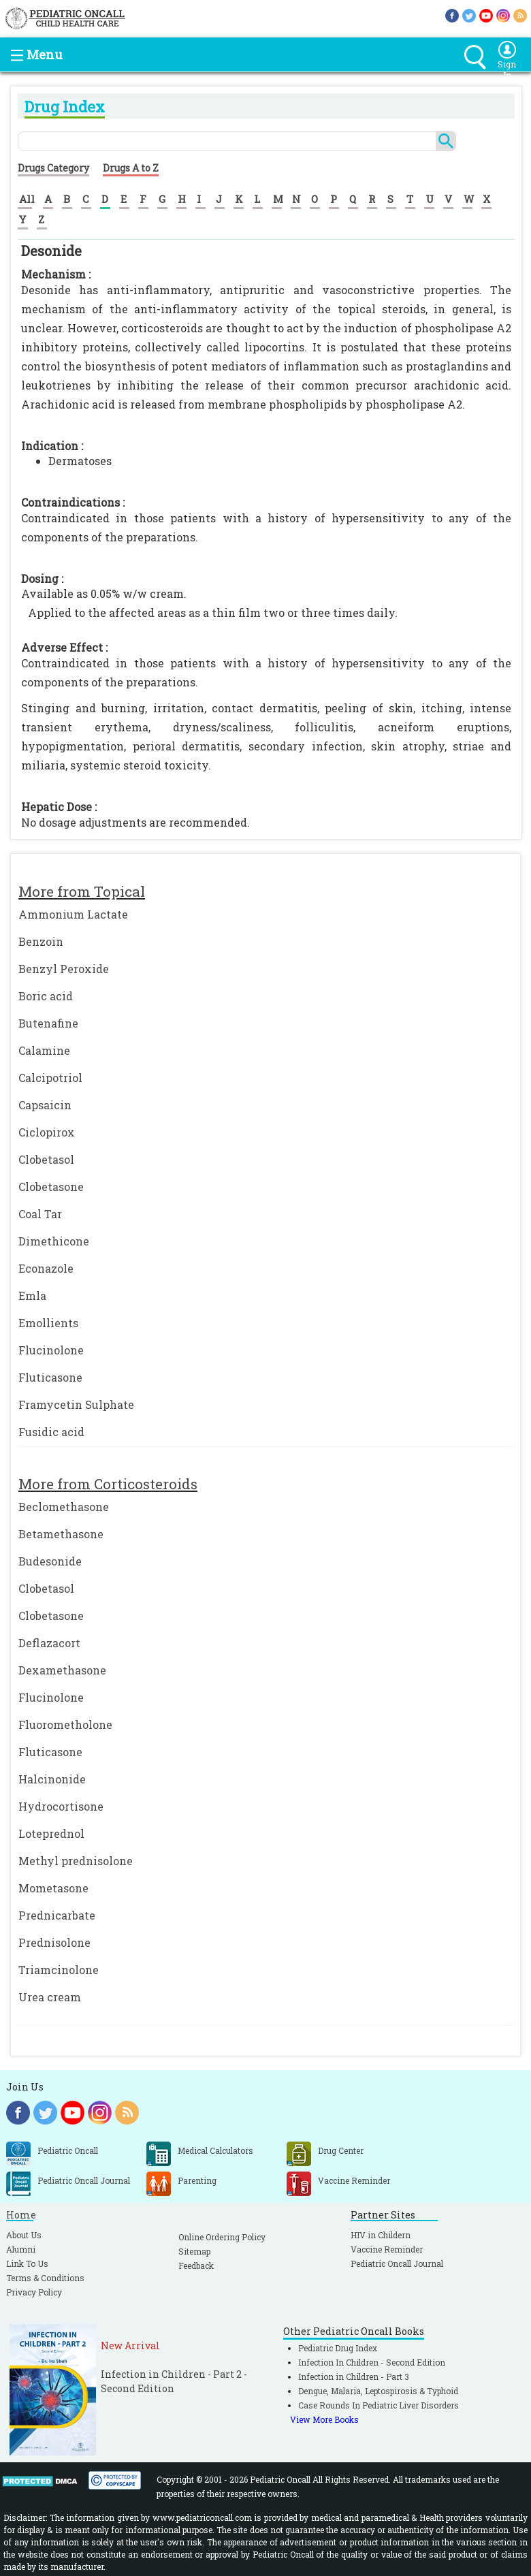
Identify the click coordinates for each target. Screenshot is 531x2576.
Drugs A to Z (131, 167)
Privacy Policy (34, 2292)
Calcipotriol (50, 1077)
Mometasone (53, 1888)
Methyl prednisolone (75, 1861)
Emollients (48, 1323)
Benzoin (40, 941)
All (27, 199)
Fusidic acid (51, 1432)
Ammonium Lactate (73, 914)
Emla (32, 1295)
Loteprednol (51, 1833)
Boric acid (45, 996)
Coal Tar (40, 1214)
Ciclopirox (46, 1132)
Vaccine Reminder (387, 2249)
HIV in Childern (381, 2234)
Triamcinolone (58, 1969)
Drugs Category (53, 167)
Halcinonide (52, 1779)
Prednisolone (54, 1942)
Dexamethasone (62, 1670)
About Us (24, 2234)
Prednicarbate (56, 1915)
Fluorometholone (65, 1724)
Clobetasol (46, 1159)
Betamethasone (60, 1534)
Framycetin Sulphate (76, 1404)
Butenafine (48, 1023)
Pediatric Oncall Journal (397, 2263)
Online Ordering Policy (222, 2236)
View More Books (324, 2419)
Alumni (20, 2249)
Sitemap (194, 2251)
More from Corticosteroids (107, 1483)
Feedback (196, 2265)
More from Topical (81, 891)
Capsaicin (44, 1105)
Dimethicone (53, 1241)
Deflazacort (49, 1643)
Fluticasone (50, 1377)
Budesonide (50, 1561)
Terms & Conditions (45, 2277)
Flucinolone (51, 1350)
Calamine (44, 1050)
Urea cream (49, 1997)
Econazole (46, 1268)
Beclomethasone (63, 1506)
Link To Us (27, 2263)
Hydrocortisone (60, 1806)
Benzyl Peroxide (63, 968)
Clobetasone (51, 1186)
